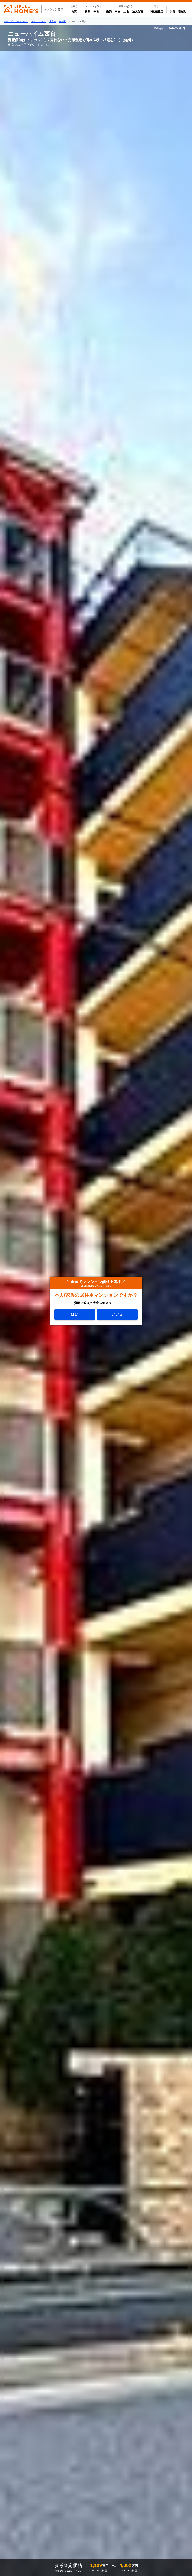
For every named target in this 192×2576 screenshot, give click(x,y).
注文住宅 (137, 11)
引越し (182, 11)
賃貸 (74, 11)
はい (75, 1314)
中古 (97, 11)
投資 (172, 11)
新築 (88, 11)
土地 (126, 11)
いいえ (117, 1314)
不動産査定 (156, 11)
